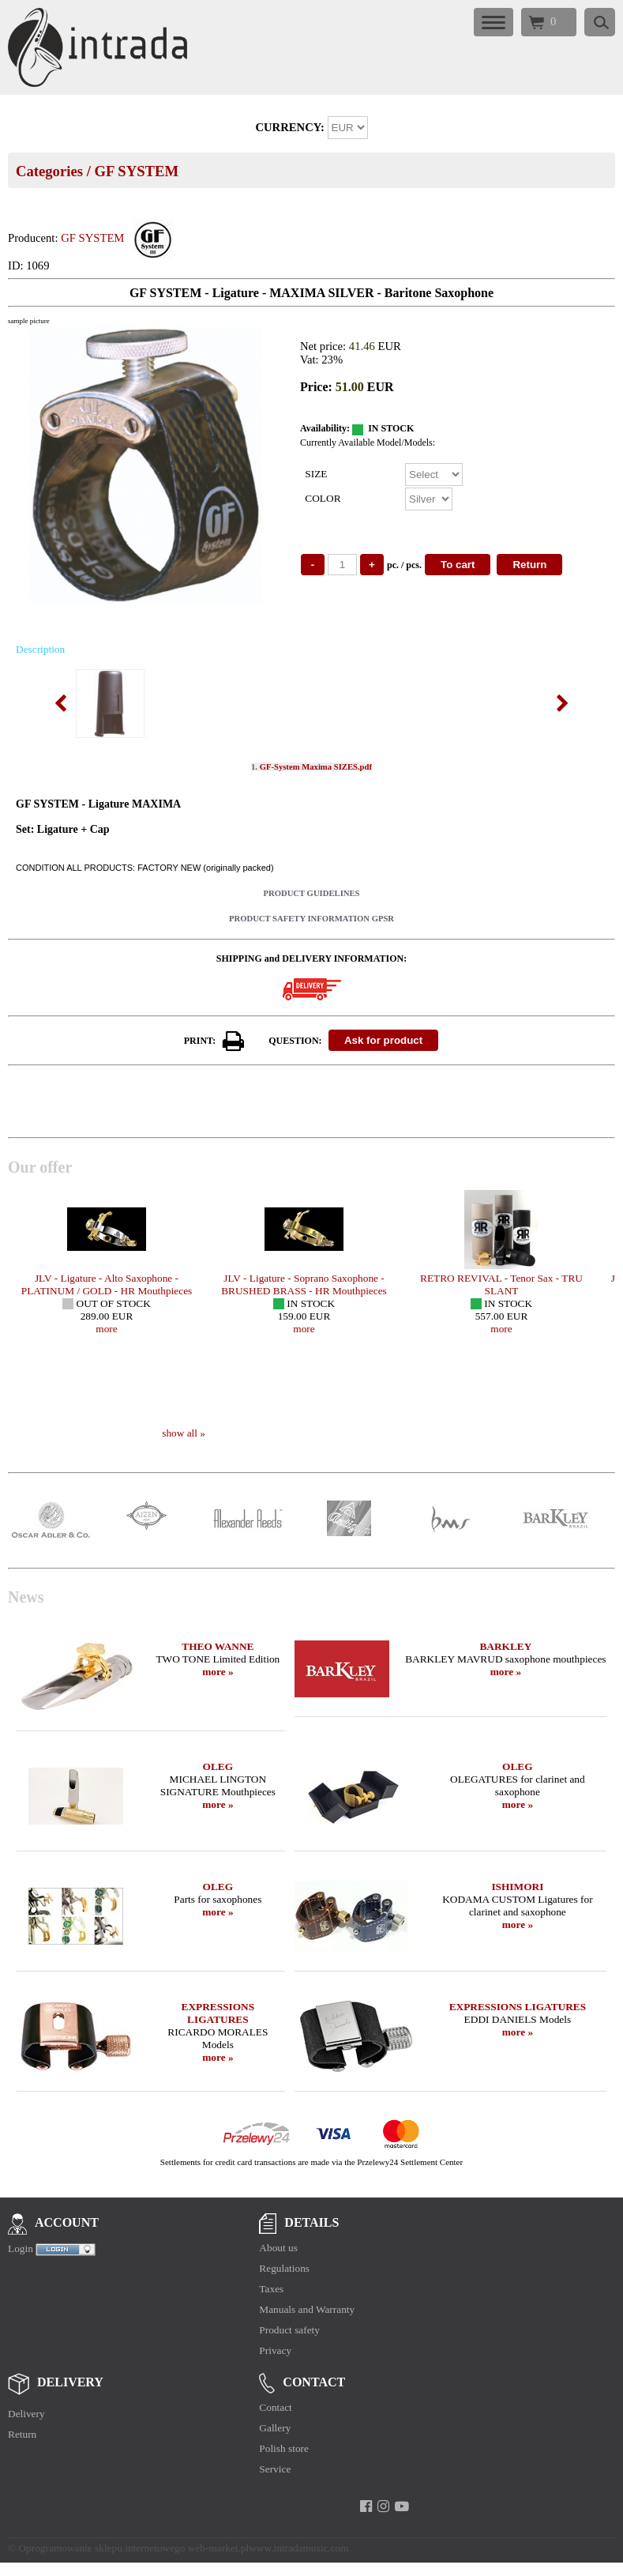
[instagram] (383, 2506)
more (106, 1329)
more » (217, 1672)
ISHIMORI (517, 1886)
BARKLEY (505, 1646)
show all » (183, 1433)
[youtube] (401, 2506)
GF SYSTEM (136, 171)
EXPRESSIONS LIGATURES (218, 2013)
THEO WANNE (217, 1646)
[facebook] (366, 2506)
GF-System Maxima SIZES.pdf (316, 767)
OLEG (218, 1766)
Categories (49, 171)
